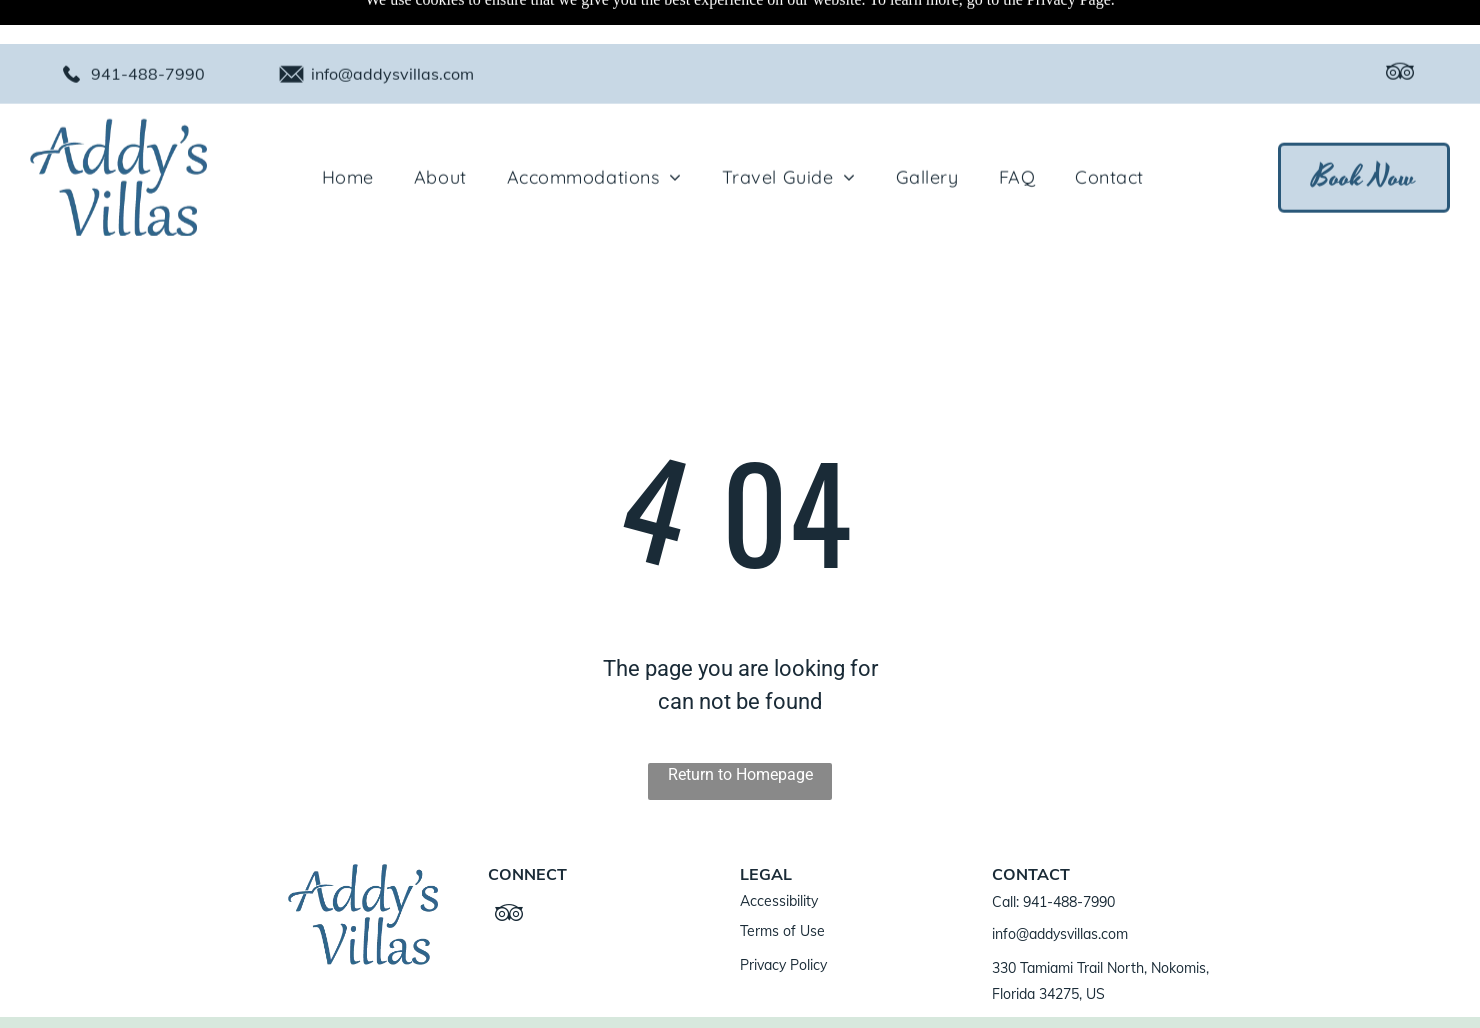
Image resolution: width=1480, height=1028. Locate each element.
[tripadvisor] (1400, 30)
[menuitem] (348, 133)
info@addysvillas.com (392, 30)
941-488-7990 (148, 30)
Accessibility (779, 851)
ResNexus (658, 997)
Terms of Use (782, 881)
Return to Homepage (740, 724)
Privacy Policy (783, 915)
